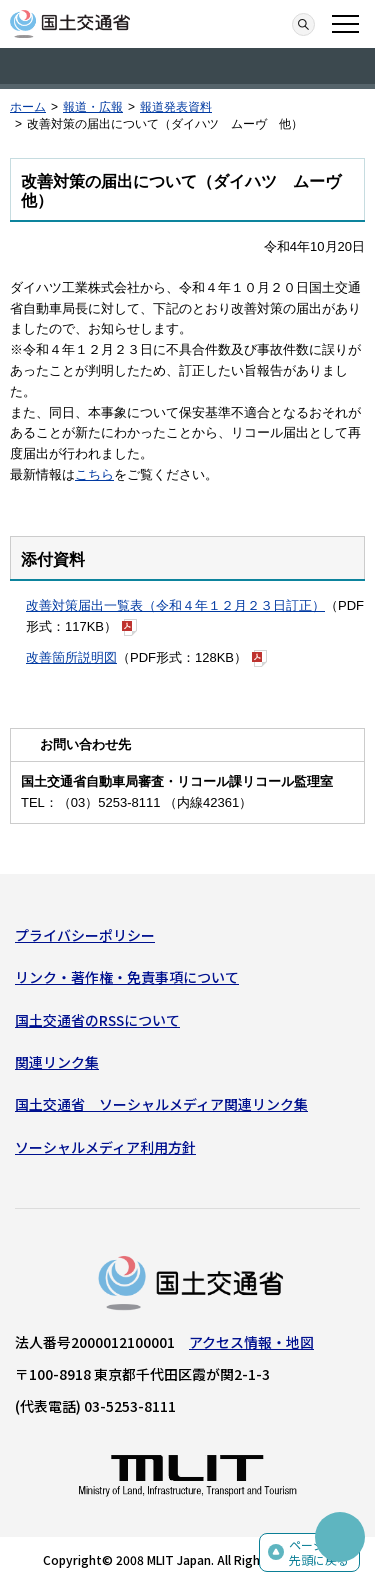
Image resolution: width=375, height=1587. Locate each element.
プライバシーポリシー (85, 935)
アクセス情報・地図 (251, 1342)
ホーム (28, 107)
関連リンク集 (57, 1062)
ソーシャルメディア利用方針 (105, 1147)
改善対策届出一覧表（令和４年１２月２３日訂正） (175, 605)
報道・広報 (93, 107)
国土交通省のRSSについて (97, 1020)
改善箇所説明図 (71, 657)
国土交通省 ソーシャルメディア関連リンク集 (161, 1104)
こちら (94, 474)
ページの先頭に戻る (319, 1552)
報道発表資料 (176, 107)
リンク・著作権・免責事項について (127, 977)
